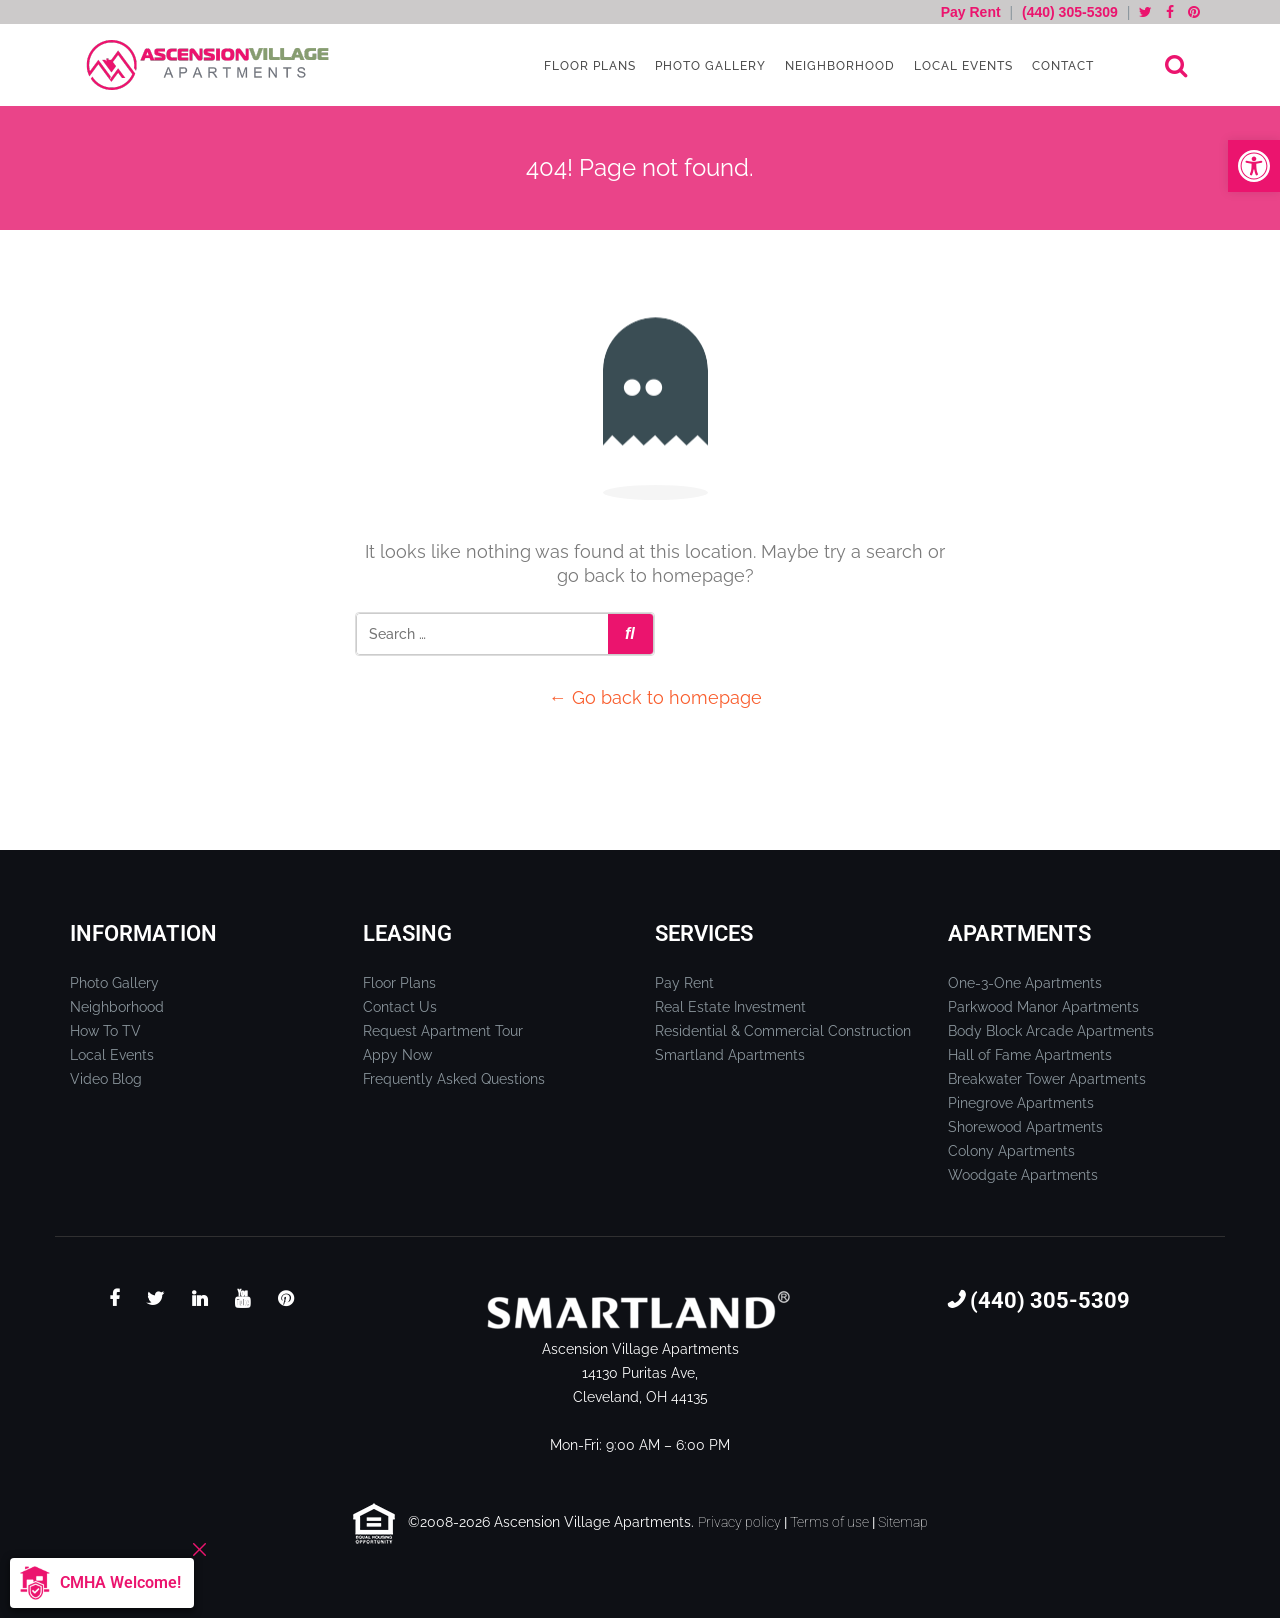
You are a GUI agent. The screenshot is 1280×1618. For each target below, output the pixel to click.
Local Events (961, 66)
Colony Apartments (1011, 1151)
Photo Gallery (708, 66)
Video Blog (106, 1079)
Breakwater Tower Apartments (1047, 1079)
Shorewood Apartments (1025, 1127)
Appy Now (397, 1055)
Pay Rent (973, 12)
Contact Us (400, 1007)
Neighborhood (838, 66)
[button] (1254, 166)
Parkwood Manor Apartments (1043, 1007)
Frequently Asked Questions (454, 1079)
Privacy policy (739, 1522)
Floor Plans (588, 66)
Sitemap (903, 1522)
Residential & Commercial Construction (783, 1031)
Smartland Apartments (730, 1055)
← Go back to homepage (655, 697)
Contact (1061, 66)
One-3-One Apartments (1025, 983)
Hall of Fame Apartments (1030, 1055)
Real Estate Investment (730, 1007)
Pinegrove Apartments (1021, 1103)
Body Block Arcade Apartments (1051, 1031)
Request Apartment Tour (443, 1031)
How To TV (105, 1031)
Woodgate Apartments (1023, 1175)
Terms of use (829, 1522)
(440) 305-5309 (1070, 12)
